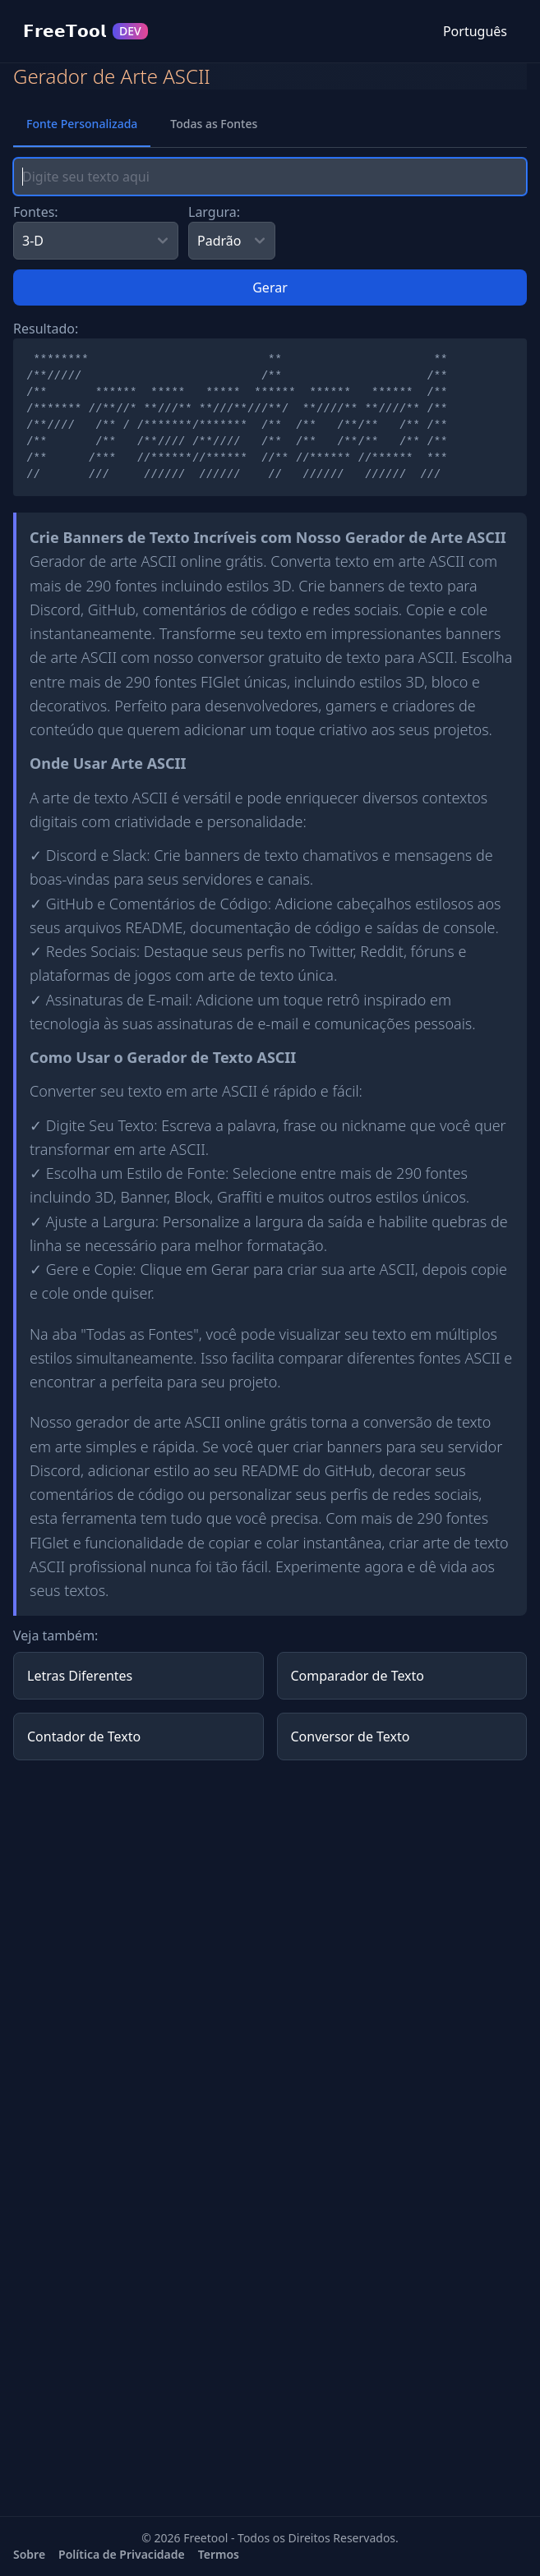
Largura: (214, 212)
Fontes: (35, 212)
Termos (218, 2554)
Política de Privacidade (121, 2554)
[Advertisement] (270, 1888)
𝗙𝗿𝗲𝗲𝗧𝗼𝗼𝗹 (85, 31)
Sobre (29, 2554)
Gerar (270, 287)
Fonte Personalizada (81, 123)
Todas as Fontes (213, 123)
